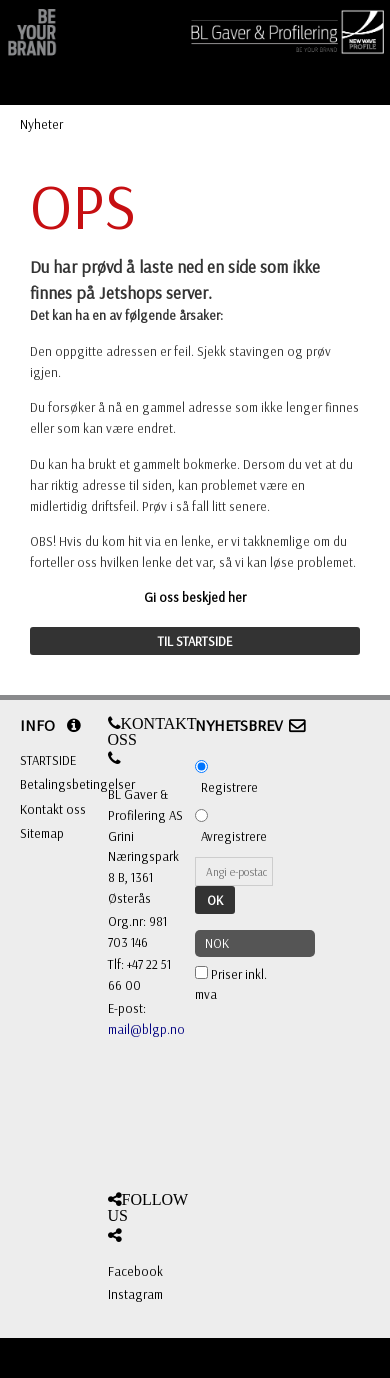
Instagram (135, 1294)
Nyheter (41, 124)
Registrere (229, 787)
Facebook (135, 1271)
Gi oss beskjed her (195, 597)
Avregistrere (234, 836)
